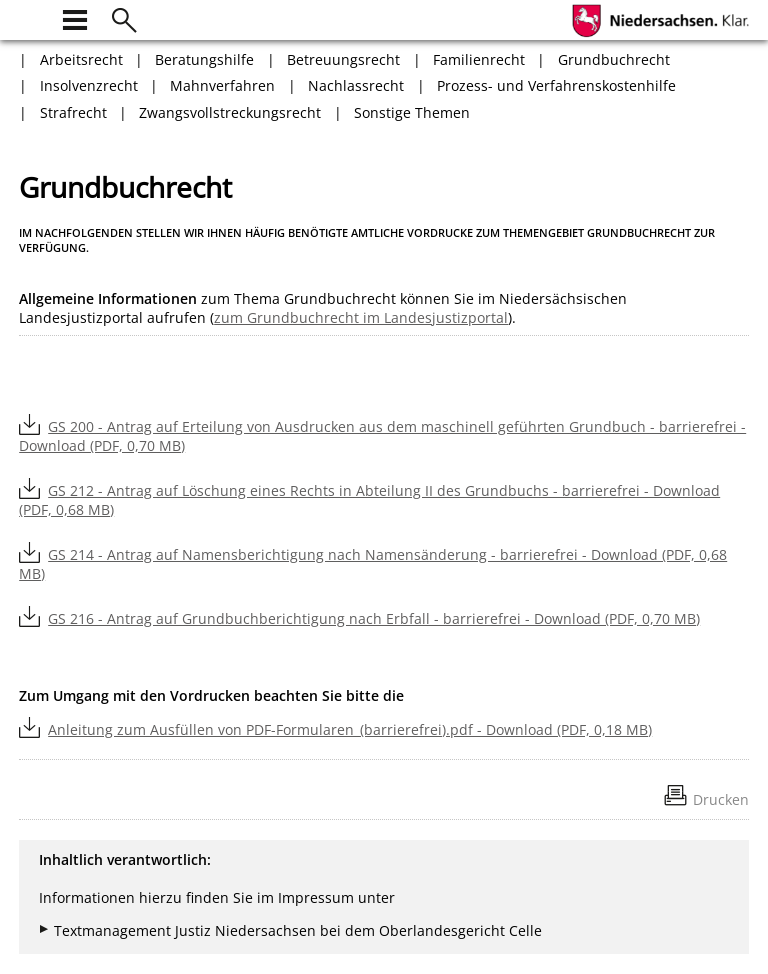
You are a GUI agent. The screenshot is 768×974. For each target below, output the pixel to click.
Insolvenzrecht (89, 85)
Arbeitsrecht (81, 59)
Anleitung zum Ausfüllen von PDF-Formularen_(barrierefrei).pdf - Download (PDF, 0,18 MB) (350, 729)
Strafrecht (73, 112)
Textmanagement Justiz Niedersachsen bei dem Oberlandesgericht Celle (298, 930)
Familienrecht (479, 59)
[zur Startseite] (31, 17)
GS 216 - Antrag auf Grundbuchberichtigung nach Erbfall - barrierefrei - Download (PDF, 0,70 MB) (374, 618)
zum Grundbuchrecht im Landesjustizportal (361, 317)
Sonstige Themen (412, 112)
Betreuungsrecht (343, 59)
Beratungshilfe (204, 59)
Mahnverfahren (222, 85)
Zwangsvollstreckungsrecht (230, 112)
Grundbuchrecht (614, 59)
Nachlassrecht (356, 85)
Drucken (721, 799)
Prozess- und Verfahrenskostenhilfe (556, 85)
